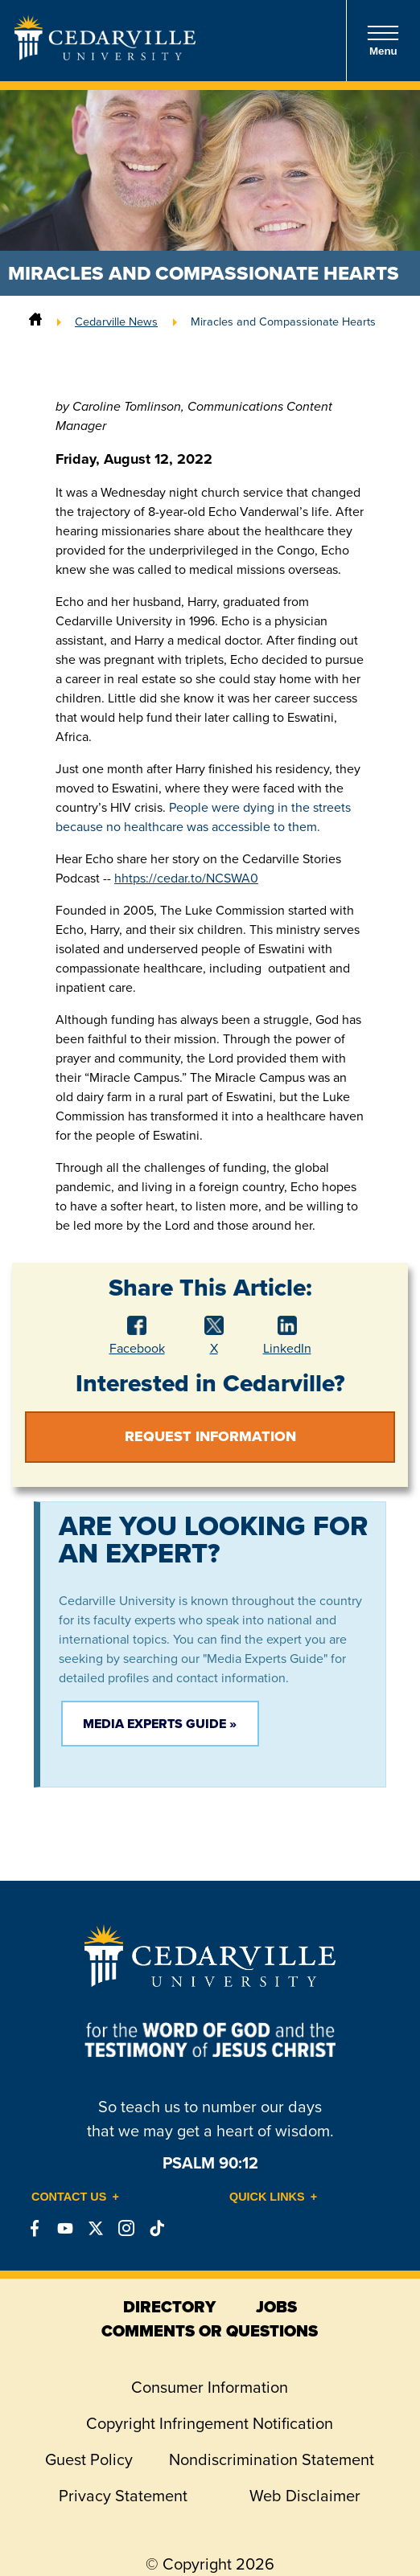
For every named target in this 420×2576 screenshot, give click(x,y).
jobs (276, 2307)
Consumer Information (209, 2387)
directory (169, 2307)
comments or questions (209, 2331)
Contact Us (68, 2196)
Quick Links (267, 2196)
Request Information (210, 1436)
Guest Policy (89, 2459)
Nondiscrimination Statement (271, 2459)
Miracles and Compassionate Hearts (283, 321)
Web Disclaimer (304, 2496)
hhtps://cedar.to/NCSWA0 (186, 878)
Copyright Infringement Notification (209, 2423)
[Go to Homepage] (105, 55)
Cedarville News (116, 321)
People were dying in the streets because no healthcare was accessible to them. (203, 817)
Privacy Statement (123, 2496)
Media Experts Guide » (160, 1723)
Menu (383, 40)
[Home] (35, 321)
